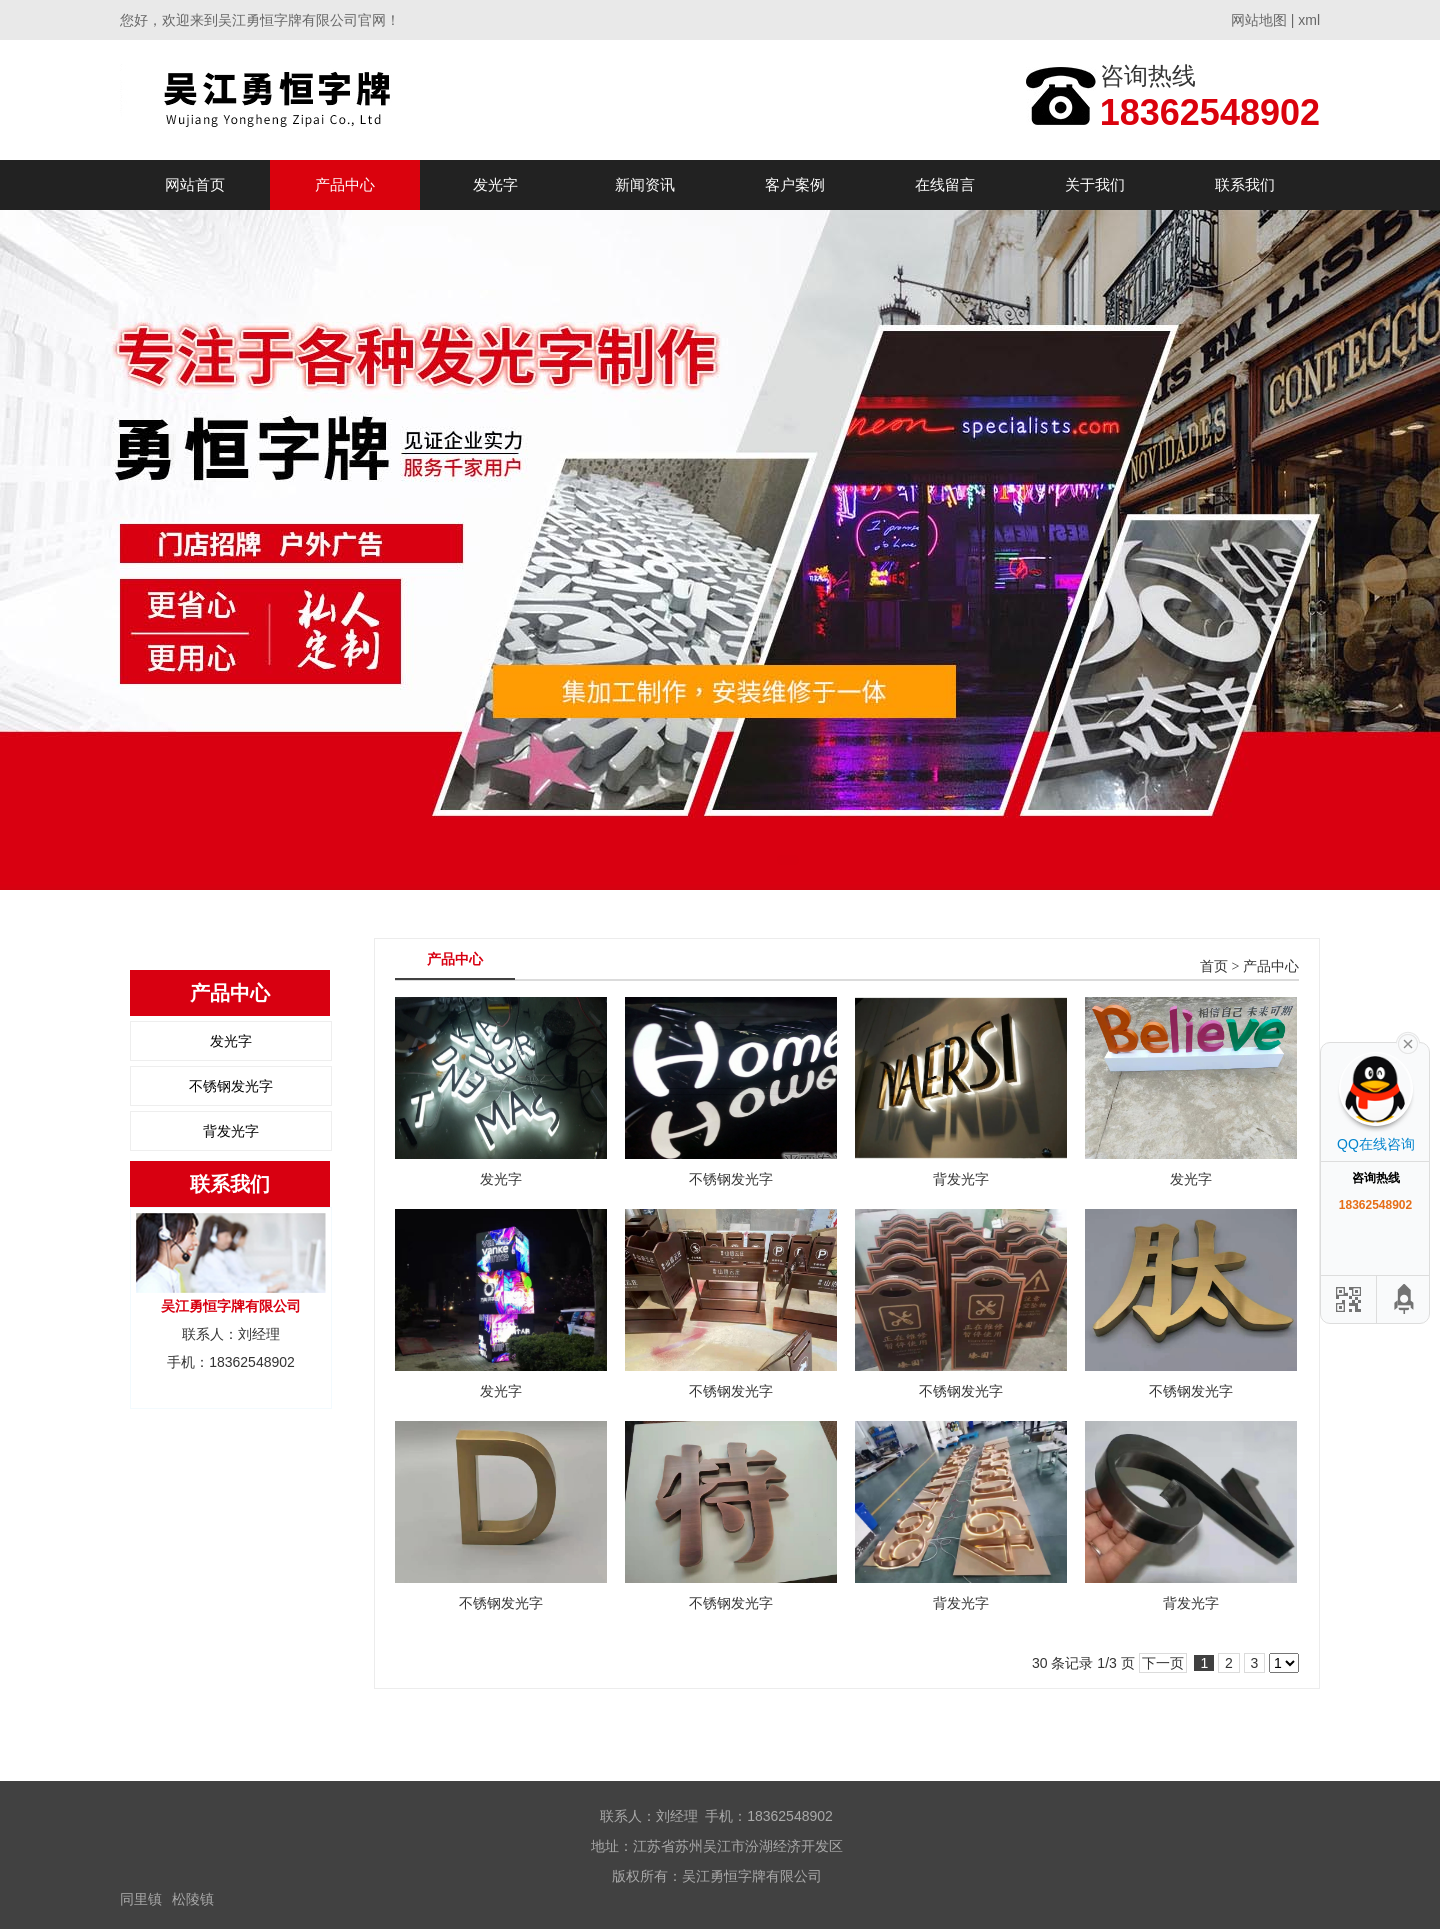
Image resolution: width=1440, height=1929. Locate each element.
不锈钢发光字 (231, 1086)
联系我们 (1245, 184)
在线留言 (945, 184)
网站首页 (195, 184)
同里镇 (141, 1899)
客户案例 (795, 184)
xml (1309, 20)
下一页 (1163, 1663)
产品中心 (345, 184)
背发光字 (231, 1131)
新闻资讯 (645, 184)
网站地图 (1259, 20)
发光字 (495, 184)
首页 (1214, 966)
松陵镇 (193, 1899)
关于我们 (1095, 184)
